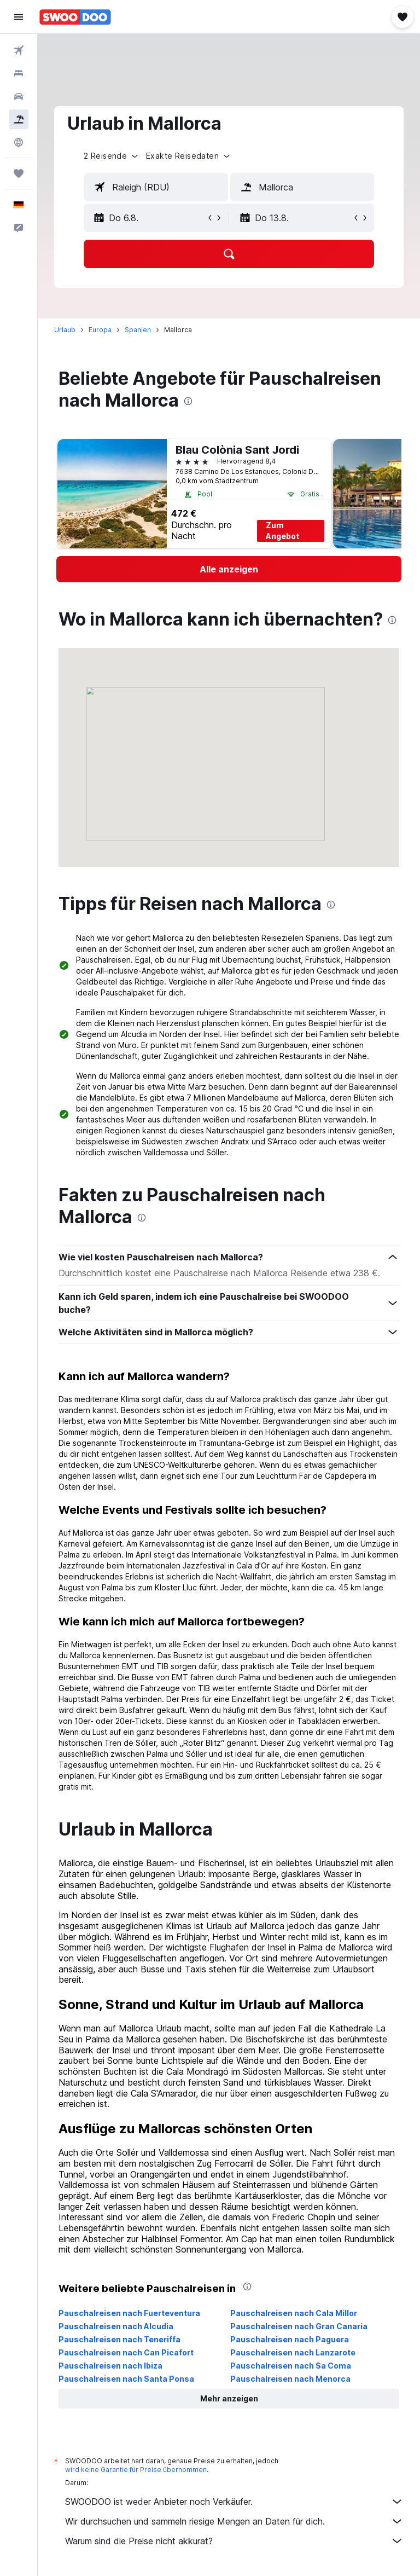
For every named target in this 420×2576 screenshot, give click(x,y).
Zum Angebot (282, 530)
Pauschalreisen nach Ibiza (110, 2365)
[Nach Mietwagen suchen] (18, 96)
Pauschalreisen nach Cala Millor (293, 2313)
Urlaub (64, 330)
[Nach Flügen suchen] (18, 50)
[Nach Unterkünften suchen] (18, 73)
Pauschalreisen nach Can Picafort (126, 2352)
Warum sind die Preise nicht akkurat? (234, 2541)
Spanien (138, 330)
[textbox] (156, 187)
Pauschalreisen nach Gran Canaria (299, 2326)
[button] (19, 17)
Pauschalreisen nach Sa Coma (290, 2365)
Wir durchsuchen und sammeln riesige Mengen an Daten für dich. (234, 2521)
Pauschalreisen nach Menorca (290, 2378)
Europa (100, 330)
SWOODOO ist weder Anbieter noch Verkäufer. (234, 2501)
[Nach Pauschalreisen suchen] (18, 119)
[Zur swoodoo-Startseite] (75, 17)
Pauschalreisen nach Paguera (289, 2339)
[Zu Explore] (18, 142)
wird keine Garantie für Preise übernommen (136, 2469)
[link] (228, 569)
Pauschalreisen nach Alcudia (116, 2326)
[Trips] (18, 173)
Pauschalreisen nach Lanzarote (292, 2352)
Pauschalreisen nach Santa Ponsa (126, 2378)
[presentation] (188, 401)
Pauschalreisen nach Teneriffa (119, 2339)
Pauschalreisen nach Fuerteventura (129, 2313)
